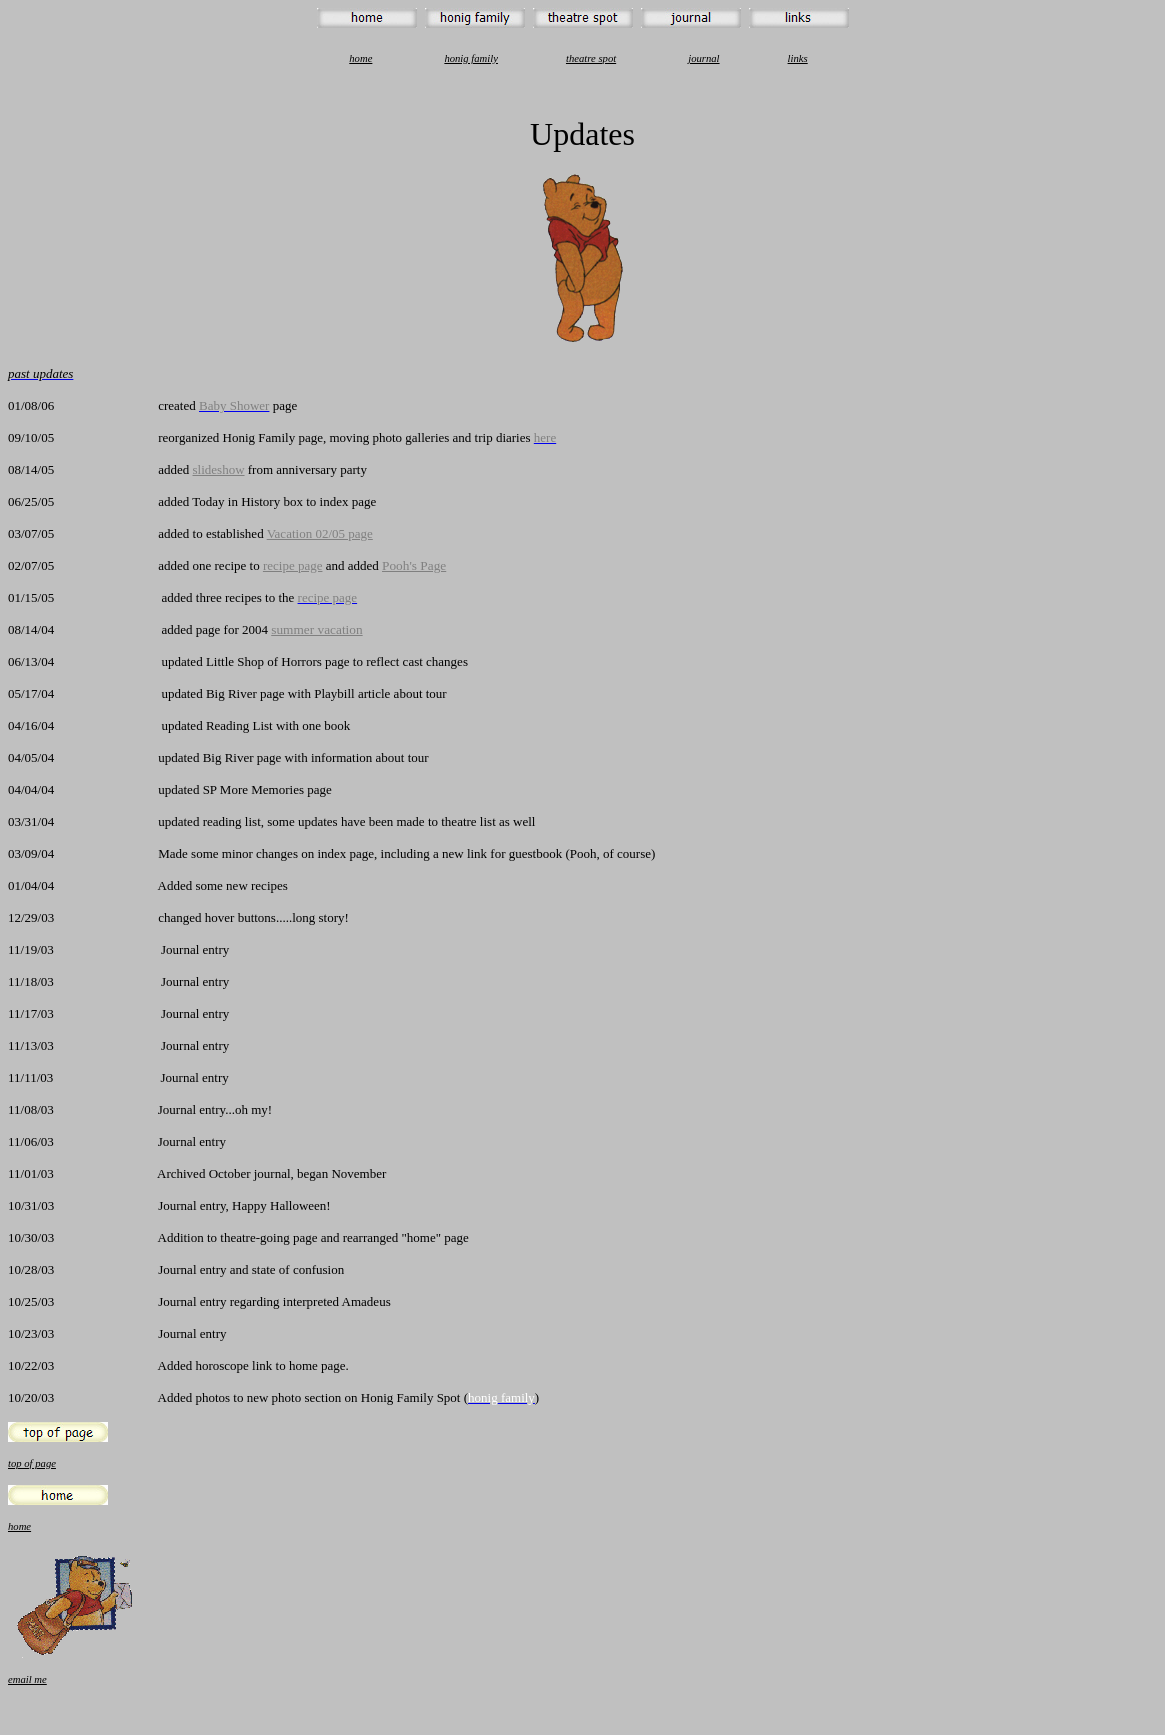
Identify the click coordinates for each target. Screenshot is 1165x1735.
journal (703, 58)
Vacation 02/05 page (320, 533)
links (798, 58)
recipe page (293, 565)
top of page (32, 1463)
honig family (471, 58)
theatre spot (591, 58)
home (360, 58)
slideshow (219, 469)
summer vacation (316, 629)
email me (27, 1679)
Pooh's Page (414, 565)
